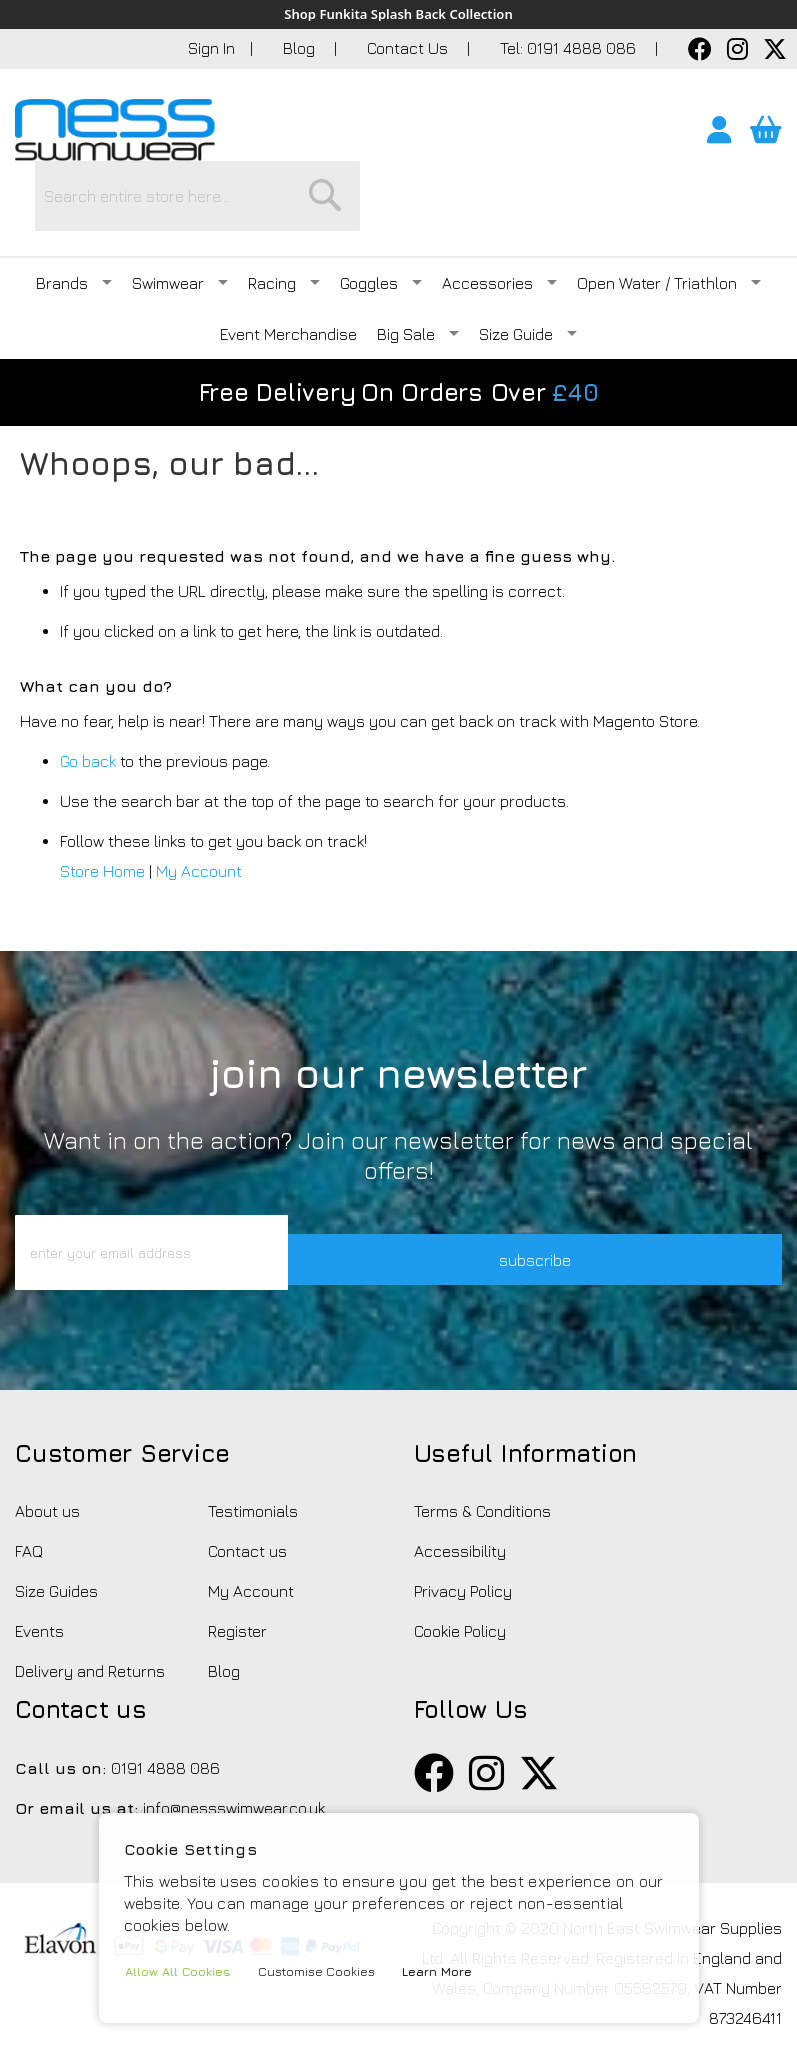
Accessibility (460, 1521)
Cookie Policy (460, 1601)
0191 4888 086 (165, 1737)
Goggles (381, 222)
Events (39, 1601)
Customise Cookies (327, 1971)
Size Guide (528, 273)
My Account (199, 810)
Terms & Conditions (482, 1481)
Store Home (102, 810)
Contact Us (409, 49)
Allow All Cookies (182, 1971)
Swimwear (180, 222)
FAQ (29, 1521)
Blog (301, 49)
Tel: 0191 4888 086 (570, 49)
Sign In (211, 49)
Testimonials (253, 1481)
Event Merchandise (288, 273)
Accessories (499, 222)
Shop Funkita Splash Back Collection (398, 15)
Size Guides (56, 1561)
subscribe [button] (599, 1222)
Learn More (453, 1971)
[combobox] (447, 135)
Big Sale (418, 273)
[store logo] (115, 131)
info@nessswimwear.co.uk (234, 1777)
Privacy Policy (463, 1561)
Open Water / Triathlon (669, 222)
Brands (74, 222)
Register (237, 1601)
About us (47, 1481)
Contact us (247, 1521)
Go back (88, 700)
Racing (284, 222)
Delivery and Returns (90, 1641)
